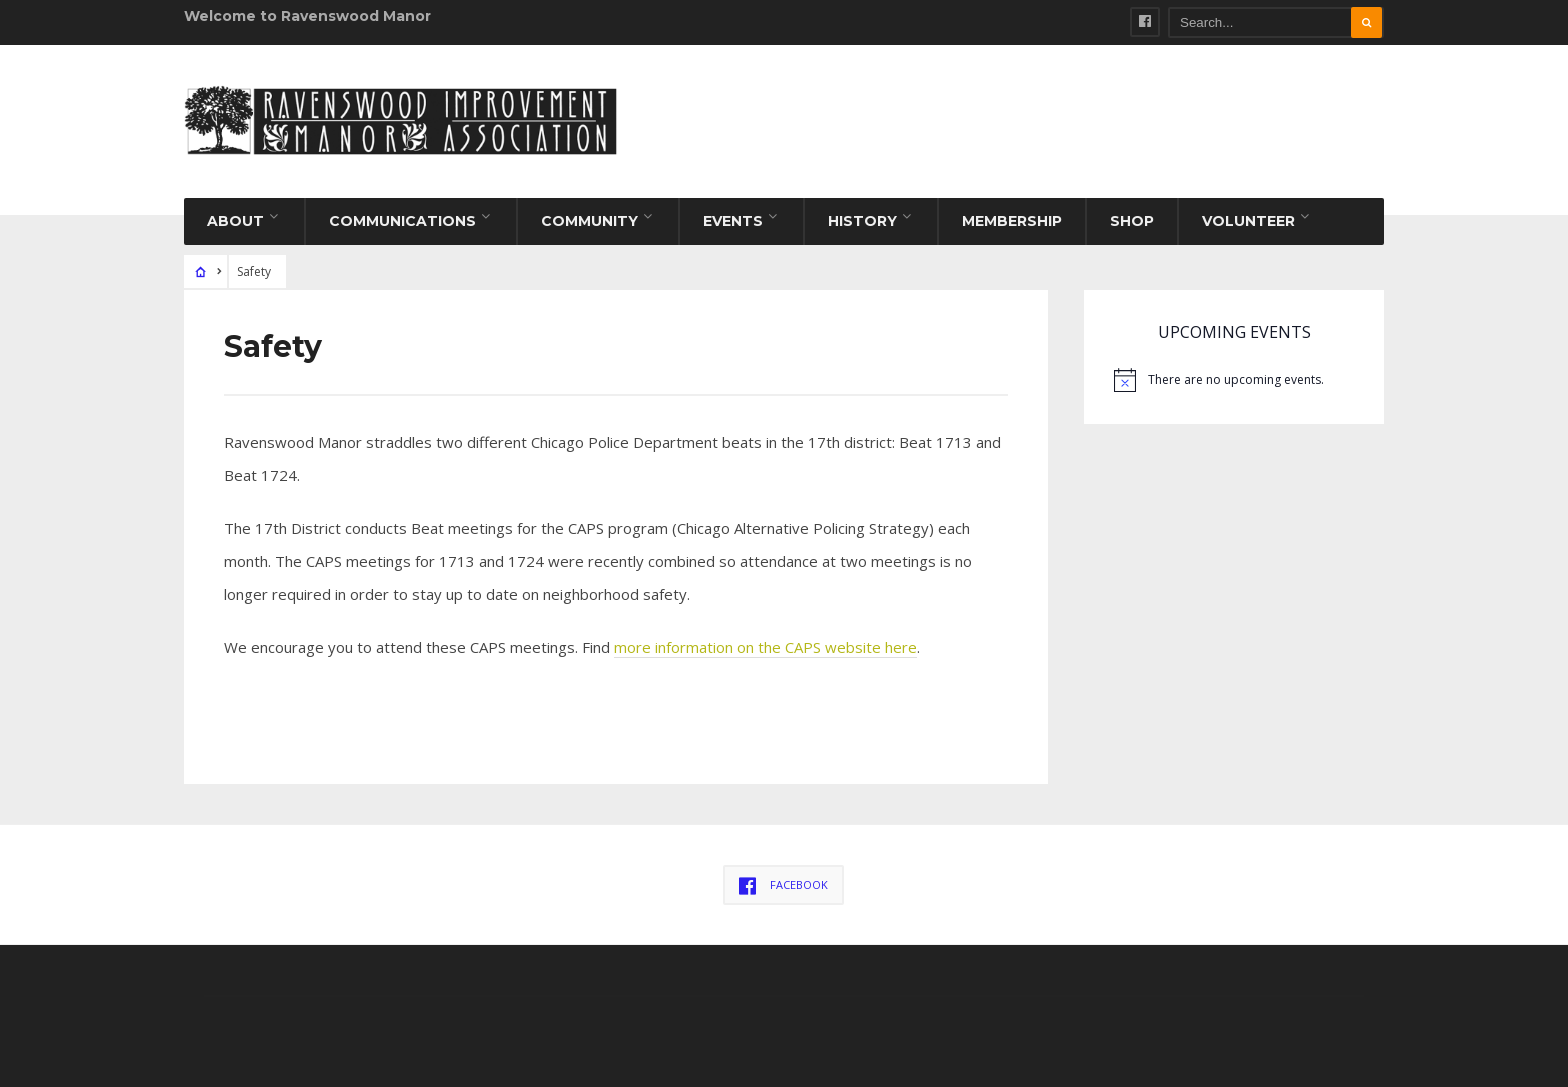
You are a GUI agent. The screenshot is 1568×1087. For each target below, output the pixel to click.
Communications (402, 221)
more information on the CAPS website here (765, 647)
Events (733, 221)
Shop (1132, 221)
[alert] (1234, 380)
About (235, 221)
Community (589, 221)
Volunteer (1248, 221)
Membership (1012, 221)
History (862, 221)
